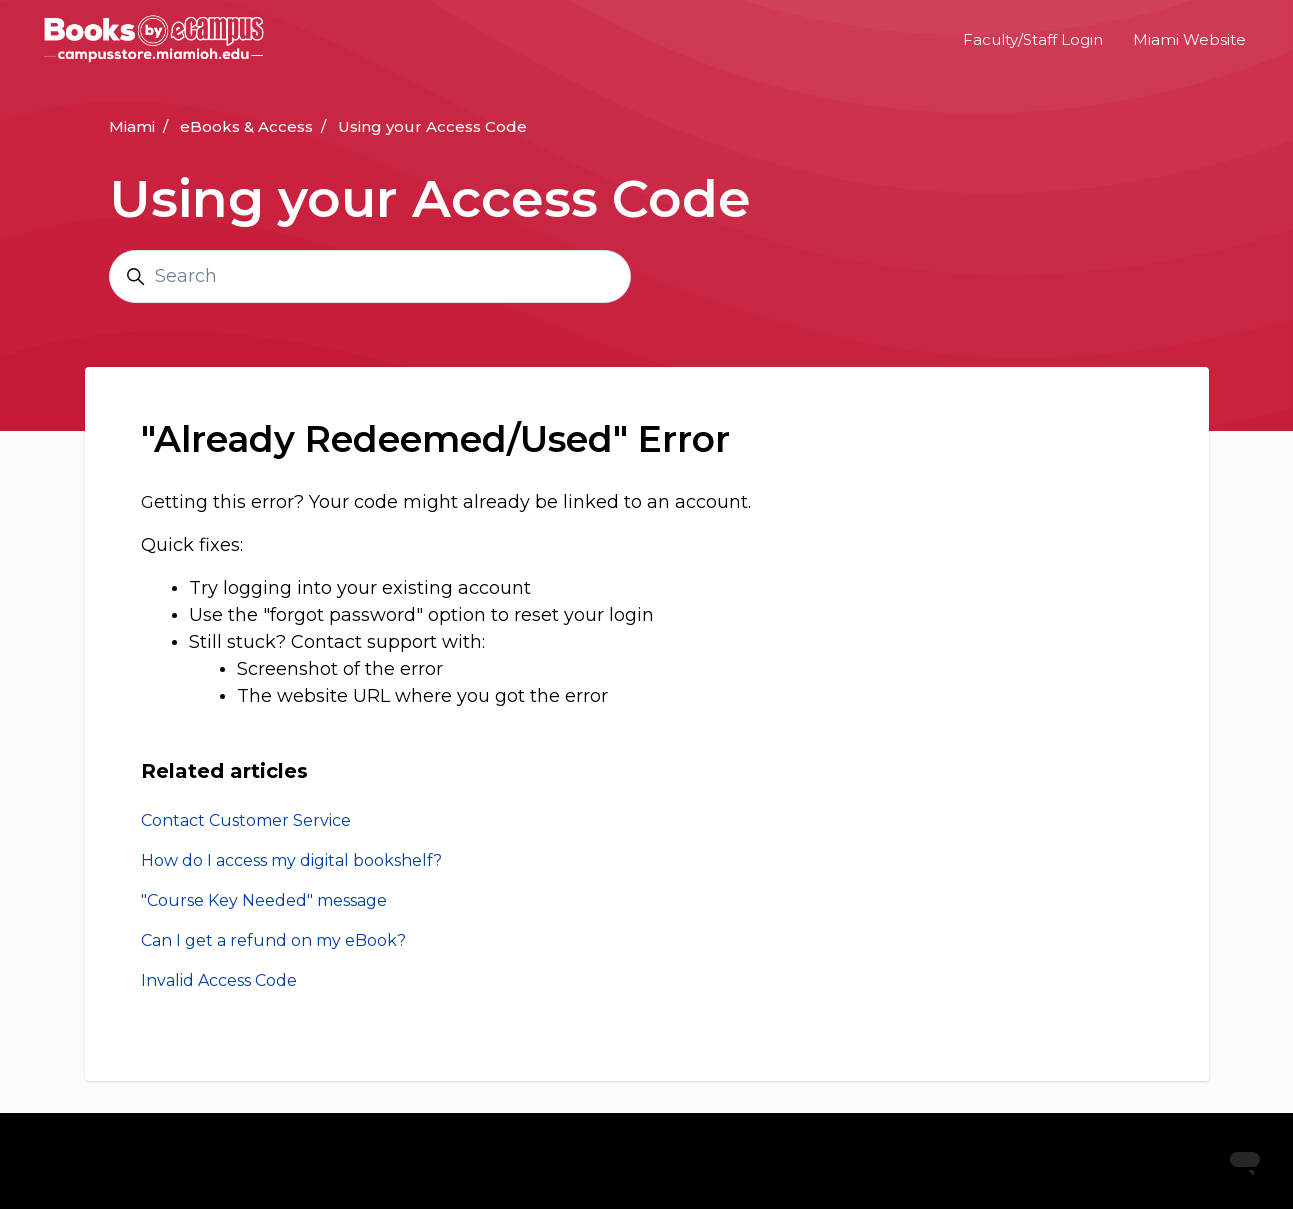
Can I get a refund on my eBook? (273, 940)
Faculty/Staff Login (1033, 39)
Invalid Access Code (219, 980)
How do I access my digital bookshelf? (291, 860)
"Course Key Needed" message (264, 900)
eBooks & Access (246, 126)
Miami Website (1189, 39)
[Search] (370, 276)
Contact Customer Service (246, 820)
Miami (132, 126)
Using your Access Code (432, 126)
